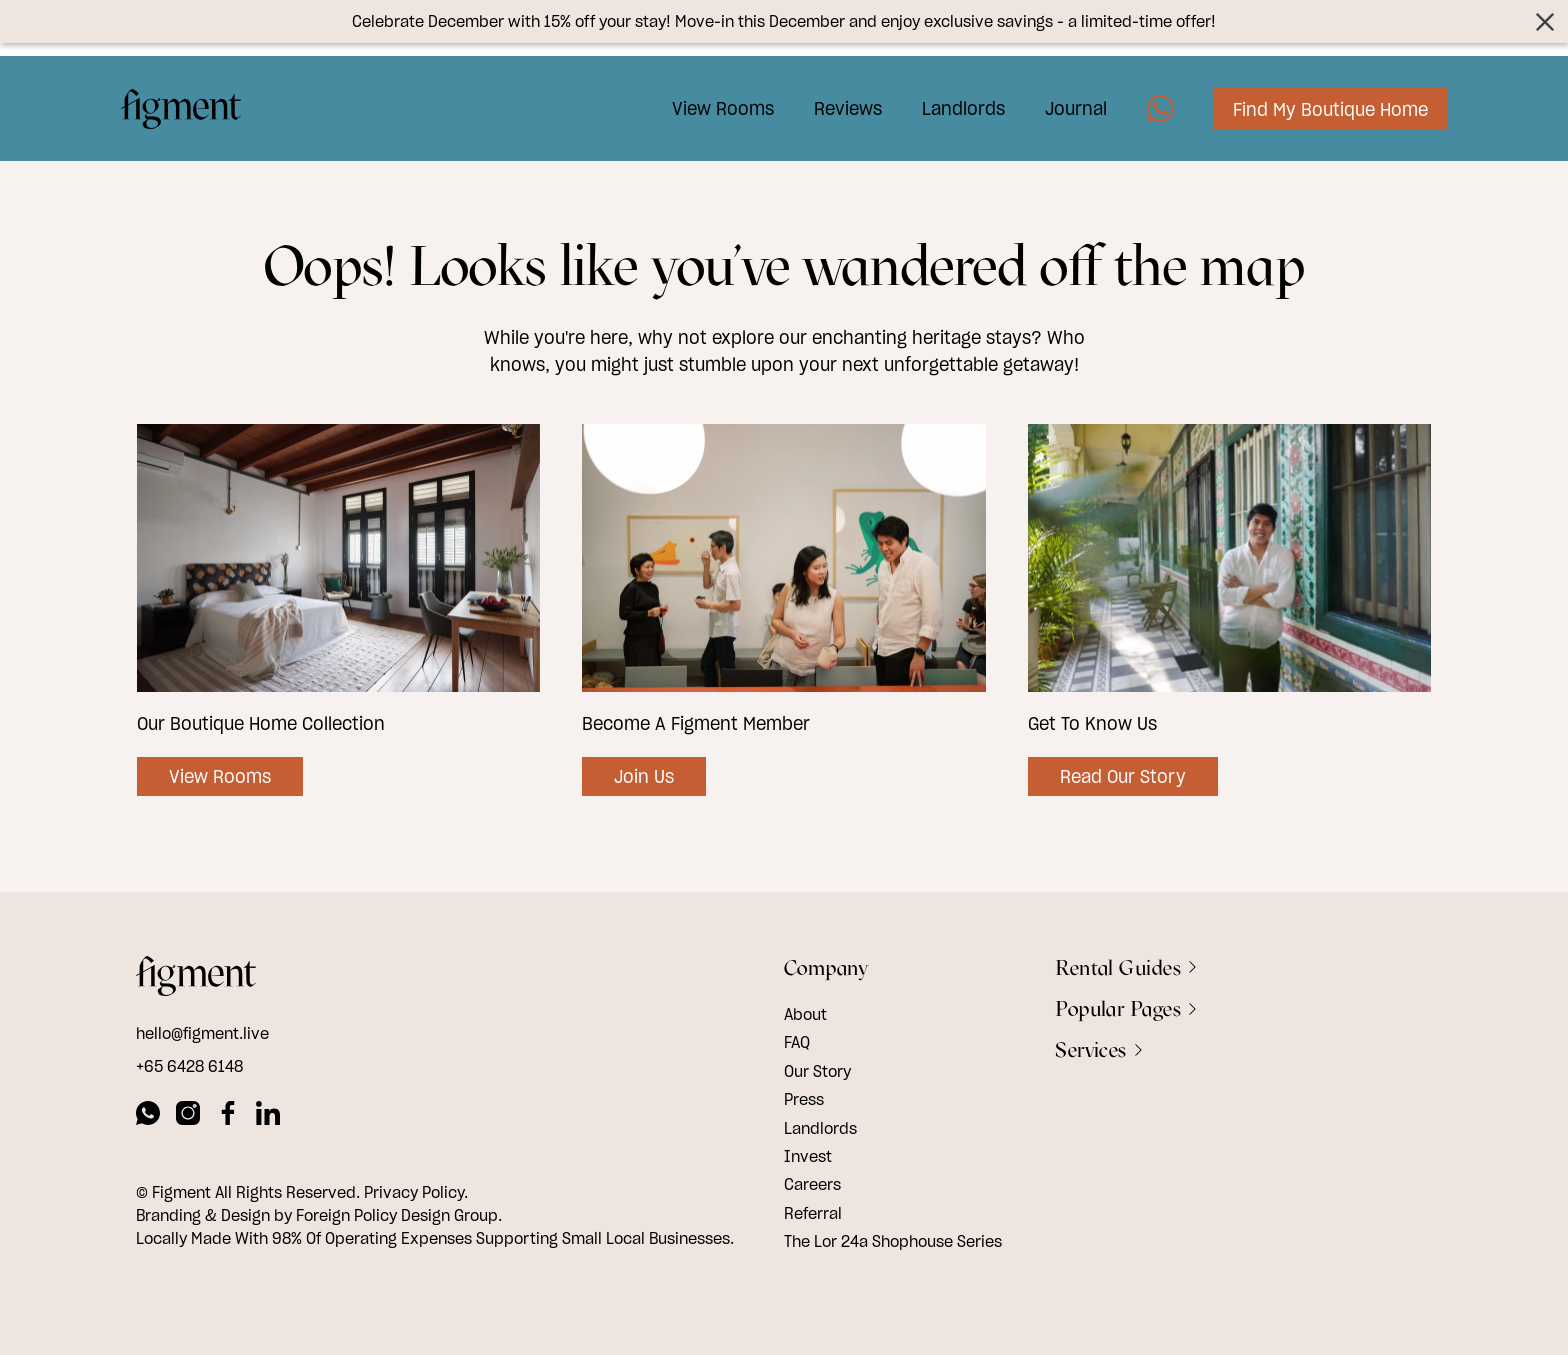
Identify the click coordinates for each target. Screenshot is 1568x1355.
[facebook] (228, 1116)
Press (804, 1099)
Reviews (833, 97)
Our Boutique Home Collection (261, 723)
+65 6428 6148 (189, 1066)
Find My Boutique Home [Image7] (1315, 98)
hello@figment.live (202, 1033)
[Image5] (1145, 97)
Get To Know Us (1092, 723)
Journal (1061, 97)
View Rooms (708, 97)
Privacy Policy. (416, 1192)
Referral (813, 1213)
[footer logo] (196, 979)
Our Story (817, 1071)
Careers (812, 1184)
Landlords (948, 97)
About (805, 1014)
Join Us (644, 776)
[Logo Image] (196, 98)
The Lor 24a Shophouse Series (893, 1241)
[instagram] (188, 1116)
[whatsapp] (148, 1116)
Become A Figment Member (696, 723)
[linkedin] (268, 1116)
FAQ (797, 1042)
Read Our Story (1123, 776)
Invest (808, 1156)
